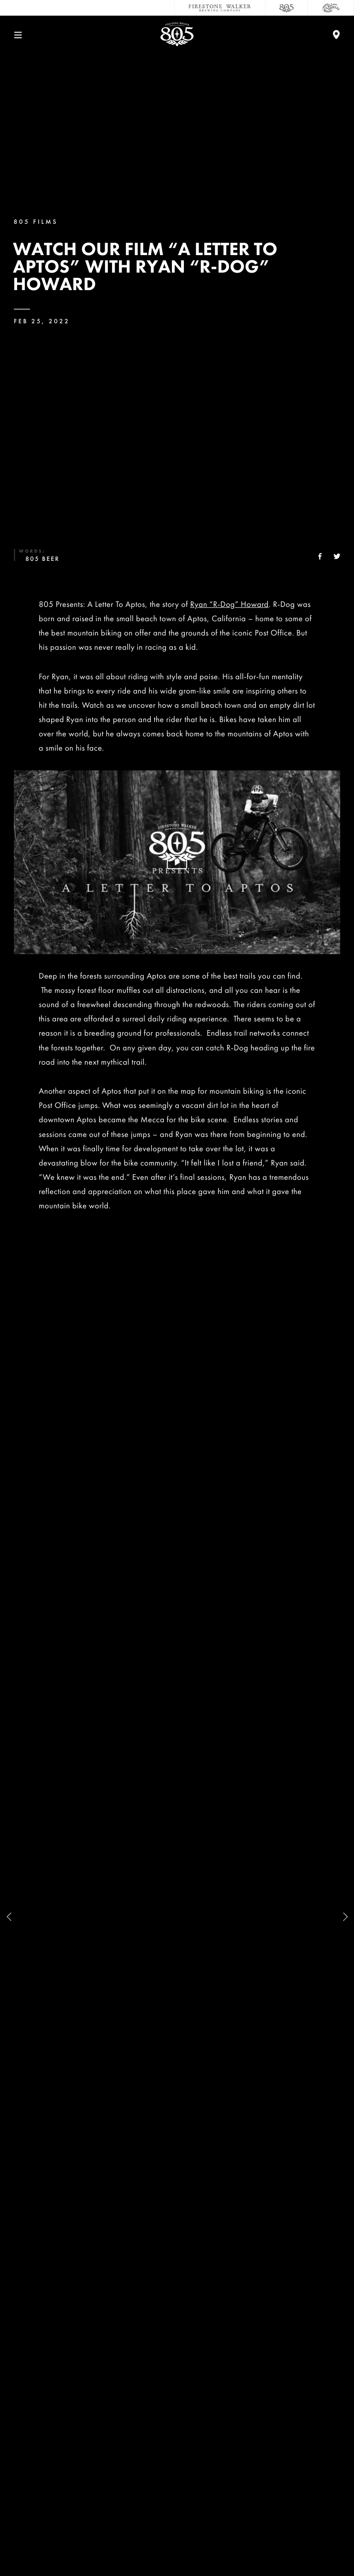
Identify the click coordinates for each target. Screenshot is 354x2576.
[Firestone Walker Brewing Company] (220, 8)
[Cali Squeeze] (331, 8)
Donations (177, 2438)
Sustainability (176, 2408)
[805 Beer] (287, 8)
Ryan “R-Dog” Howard (229, 604)
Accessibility (177, 2499)
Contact (177, 2347)
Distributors (176, 2469)
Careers (177, 2378)
